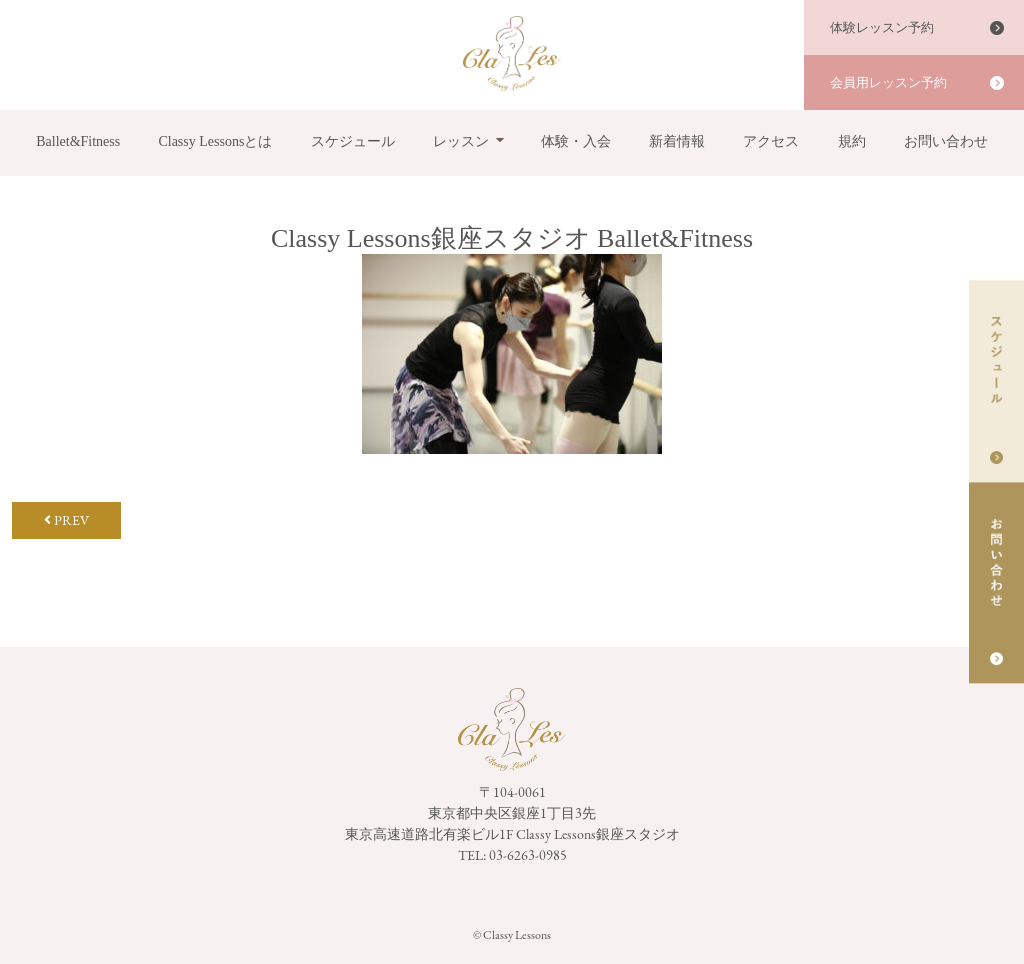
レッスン (461, 141)
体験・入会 (576, 141)
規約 (852, 141)
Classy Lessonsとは (215, 141)
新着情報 (677, 141)
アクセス (771, 141)
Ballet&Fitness (78, 141)
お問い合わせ (946, 141)
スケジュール (353, 141)
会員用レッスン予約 (888, 82)
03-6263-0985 (528, 855)
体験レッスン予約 (882, 27)
